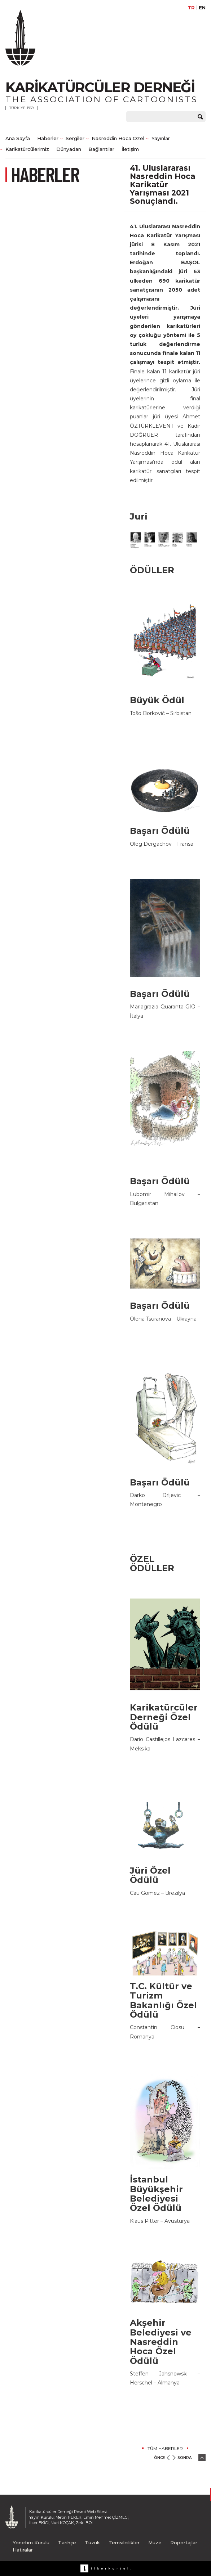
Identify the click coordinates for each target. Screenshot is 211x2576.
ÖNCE (159, 2457)
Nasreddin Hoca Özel (118, 138)
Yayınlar (160, 138)
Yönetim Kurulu (31, 2542)
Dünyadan (68, 149)
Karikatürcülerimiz (27, 149)
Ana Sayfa (17, 138)
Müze (155, 2542)
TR (191, 7)
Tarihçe (67, 2542)
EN (202, 7)
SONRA (184, 2457)
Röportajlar (183, 2542)
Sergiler (75, 138)
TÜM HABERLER (165, 2448)
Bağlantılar (101, 149)
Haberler (47, 138)
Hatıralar (23, 2550)
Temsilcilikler (124, 2542)
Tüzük (92, 2542)
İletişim (130, 149)
